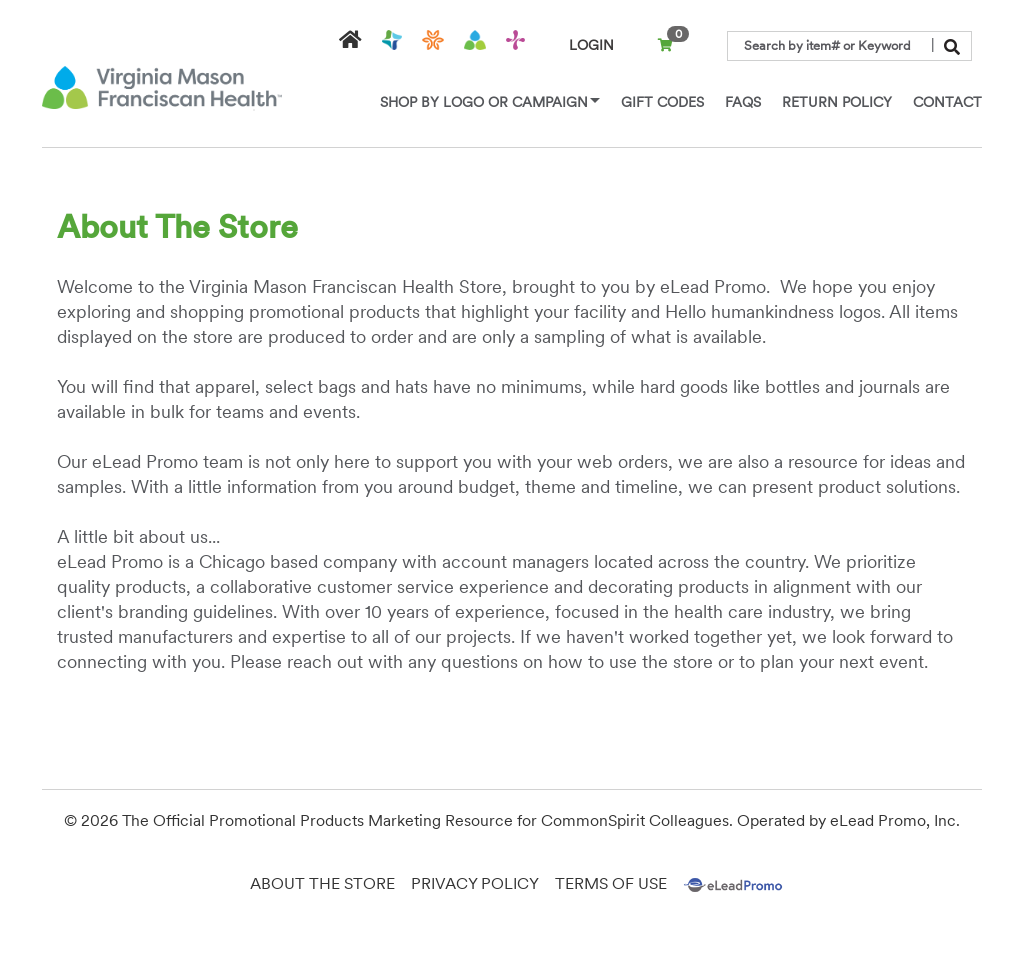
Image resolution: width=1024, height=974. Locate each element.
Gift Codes (662, 102)
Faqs (743, 102)
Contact (947, 102)
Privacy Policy (475, 883)
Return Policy (837, 102)
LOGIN (591, 45)
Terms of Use (611, 883)
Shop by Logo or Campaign (490, 102)
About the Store (322, 883)
